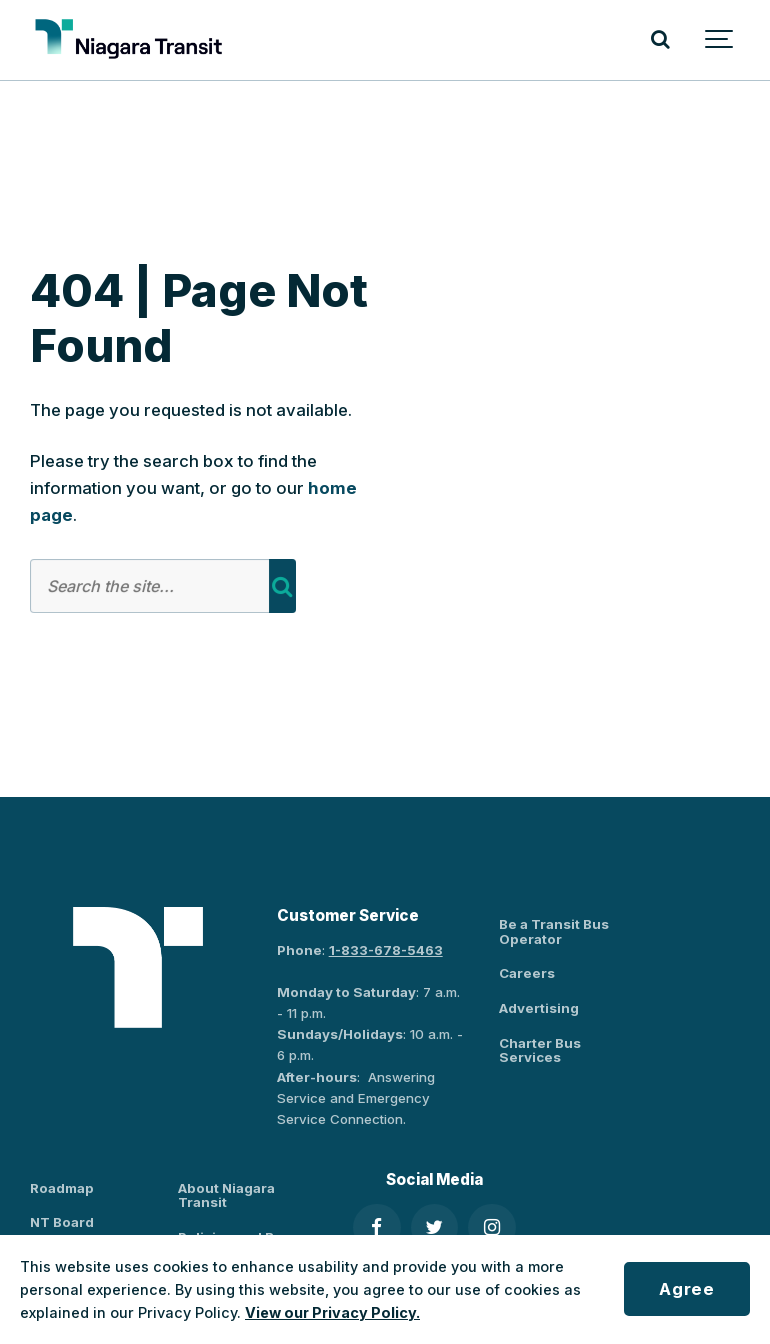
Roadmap (62, 1188)
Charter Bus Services (540, 1050)
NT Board (62, 1222)
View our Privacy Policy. (332, 1312)
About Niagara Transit (226, 1195)
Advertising (539, 1008)
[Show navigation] (720, 40)
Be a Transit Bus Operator (554, 931)
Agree (686, 1289)
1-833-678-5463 (386, 950)
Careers (527, 973)
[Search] (660, 40)
